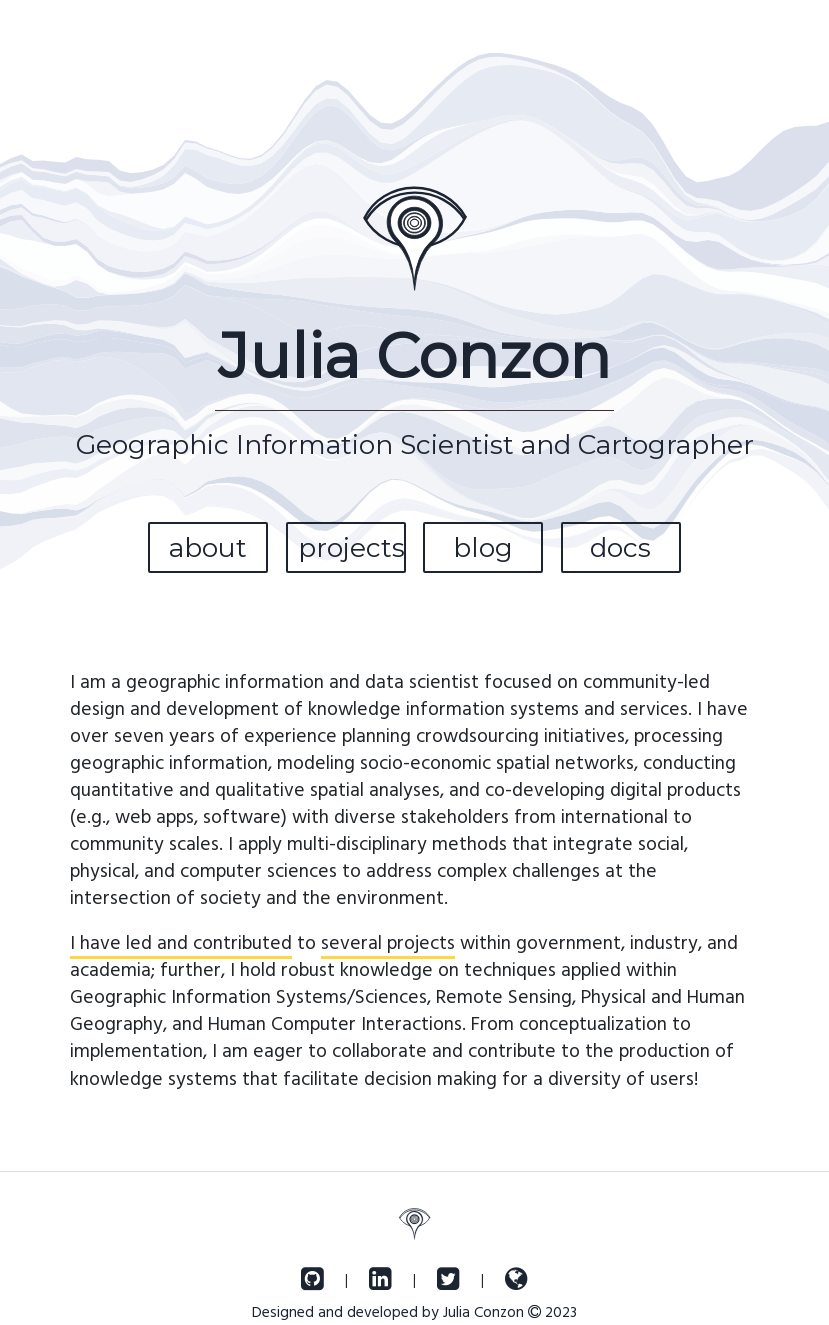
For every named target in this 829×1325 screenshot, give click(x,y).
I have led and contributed (181, 941)
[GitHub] (312, 1279)
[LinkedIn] (380, 1279)
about (208, 547)
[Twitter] (448, 1279)
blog (483, 547)
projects (351, 547)
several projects (388, 941)
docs (620, 547)
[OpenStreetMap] (516, 1279)
